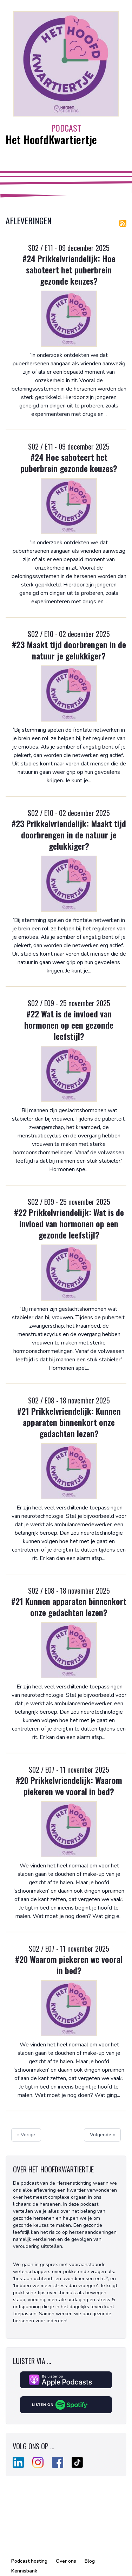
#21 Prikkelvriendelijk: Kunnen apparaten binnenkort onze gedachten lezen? (69, 1422)
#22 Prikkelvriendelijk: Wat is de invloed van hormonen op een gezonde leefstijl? (69, 1223)
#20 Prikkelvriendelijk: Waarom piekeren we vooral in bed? (69, 1786)
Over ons (66, 2561)
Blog (90, 2561)
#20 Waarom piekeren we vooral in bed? (69, 1965)
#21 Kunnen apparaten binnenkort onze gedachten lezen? (68, 1607)
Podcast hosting (29, 2561)
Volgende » (102, 2134)
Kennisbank (24, 2571)
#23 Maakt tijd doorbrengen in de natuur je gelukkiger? (69, 650)
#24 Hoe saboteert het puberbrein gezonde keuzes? (68, 462)
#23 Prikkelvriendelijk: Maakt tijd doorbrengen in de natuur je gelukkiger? (69, 834)
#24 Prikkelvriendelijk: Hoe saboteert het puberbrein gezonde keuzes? (69, 269)
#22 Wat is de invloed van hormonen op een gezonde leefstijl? (68, 1024)
